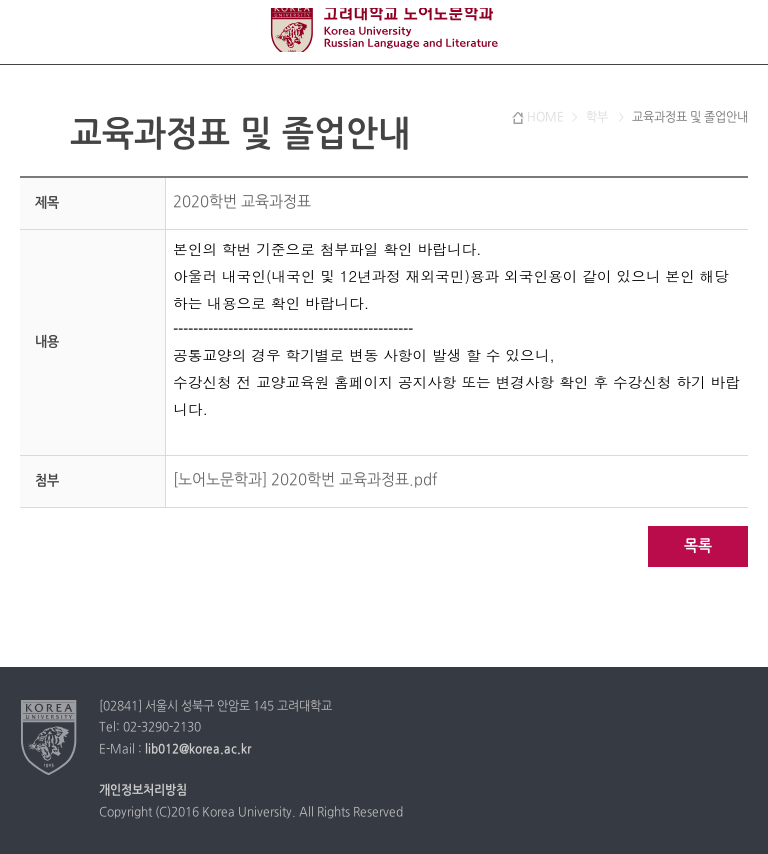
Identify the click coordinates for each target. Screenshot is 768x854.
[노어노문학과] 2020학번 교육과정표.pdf (305, 480)
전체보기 (32, 32)
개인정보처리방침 (143, 791)
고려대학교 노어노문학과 (384, 30)
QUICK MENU (735, 32)
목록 (698, 546)
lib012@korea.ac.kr (198, 750)
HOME (545, 118)
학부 (598, 118)
